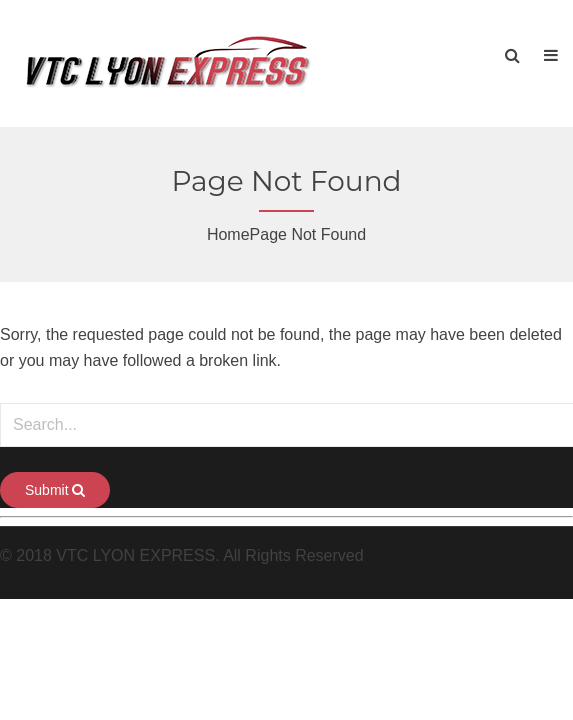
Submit (55, 490)
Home (228, 234)
